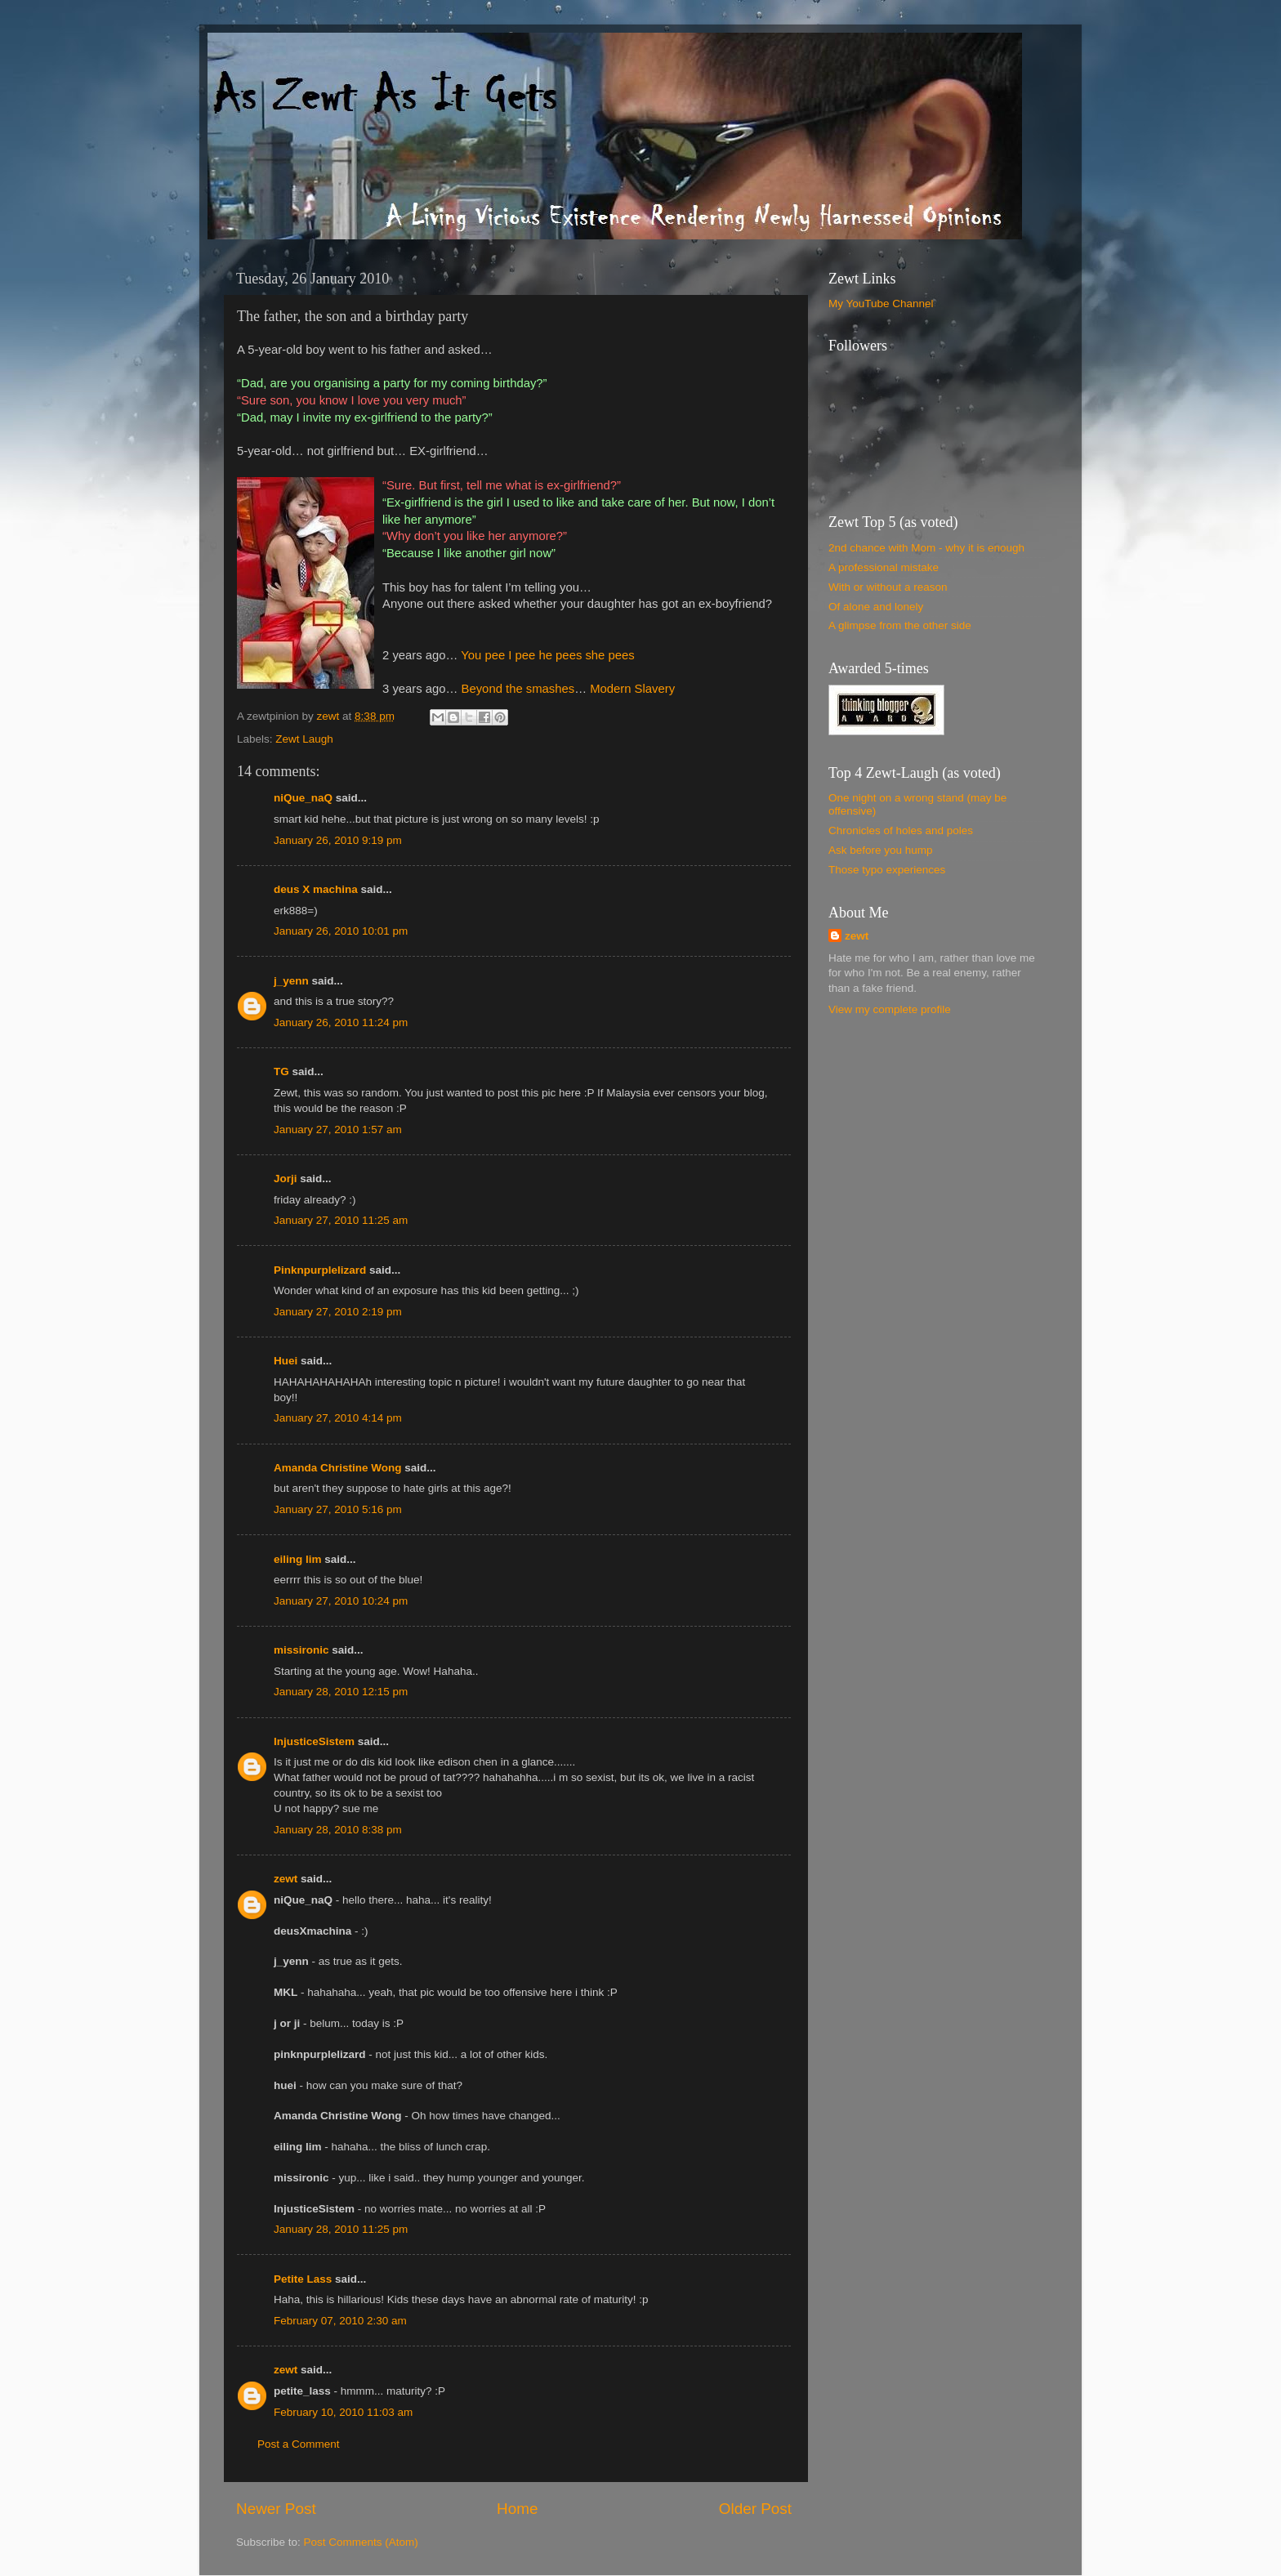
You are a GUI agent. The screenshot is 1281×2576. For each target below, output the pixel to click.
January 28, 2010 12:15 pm (341, 1691)
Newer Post (276, 2508)
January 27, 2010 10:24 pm (341, 1601)
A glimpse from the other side (899, 625)
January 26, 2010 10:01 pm (341, 931)
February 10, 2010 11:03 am (343, 2412)
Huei (285, 1361)
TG (281, 1071)
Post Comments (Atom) (361, 2542)
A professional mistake (883, 567)
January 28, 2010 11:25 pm (341, 2229)
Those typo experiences (886, 870)
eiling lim (298, 1559)
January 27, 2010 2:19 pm (338, 1312)
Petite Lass (303, 2279)
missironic (301, 1650)
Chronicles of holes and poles (900, 830)
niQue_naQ (303, 798)
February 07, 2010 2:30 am (340, 2321)
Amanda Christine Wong (338, 1468)
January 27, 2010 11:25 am (341, 1220)
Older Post (755, 2508)
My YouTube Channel (881, 303)
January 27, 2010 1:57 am (338, 1129)
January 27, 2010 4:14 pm (338, 1418)
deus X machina (316, 889)
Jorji (285, 1178)
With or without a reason (888, 587)
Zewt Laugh (304, 739)
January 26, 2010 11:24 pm (341, 1022)
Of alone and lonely (875, 606)
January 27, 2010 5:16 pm (338, 1509)
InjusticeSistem (314, 1741)
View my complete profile (889, 1009)
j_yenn (291, 981)
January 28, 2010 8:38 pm (338, 1830)
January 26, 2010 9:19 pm (338, 840)
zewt (285, 1879)
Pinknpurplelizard (320, 1270)
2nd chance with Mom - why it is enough (926, 548)
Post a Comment (298, 2444)
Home (517, 2508)
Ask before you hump (880, 850)
